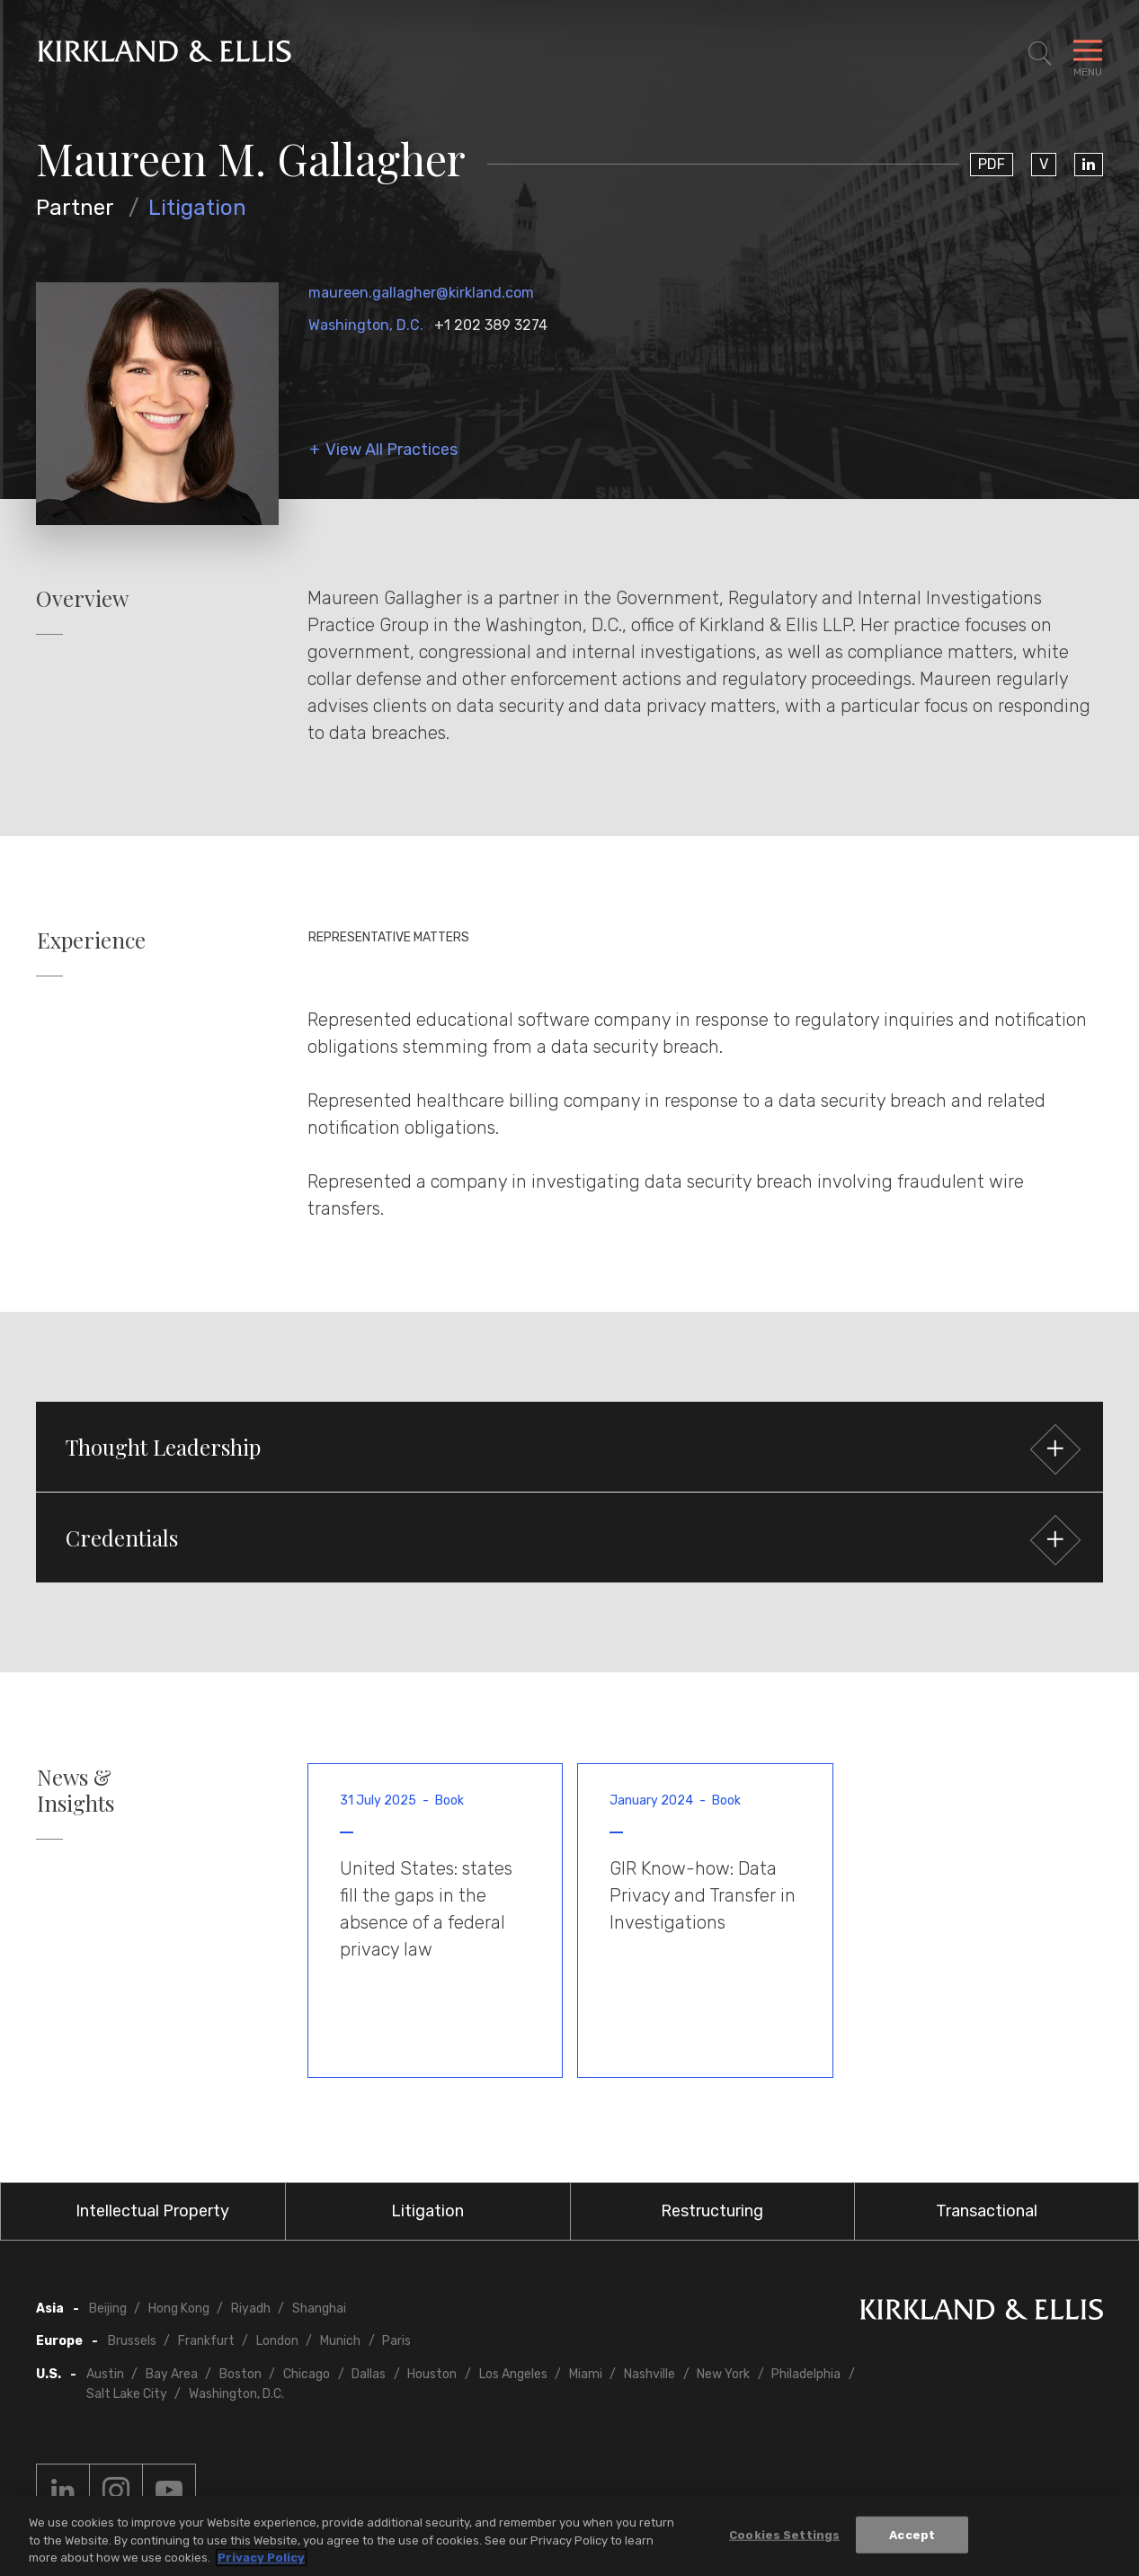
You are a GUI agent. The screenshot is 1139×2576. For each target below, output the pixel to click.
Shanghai (319, 2308)
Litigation (197, 207)
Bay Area (172, 2374)
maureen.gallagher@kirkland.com (421, 292)
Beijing (108, 2308)
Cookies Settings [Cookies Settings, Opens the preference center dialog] (784, 2534)
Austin (105, 2374)
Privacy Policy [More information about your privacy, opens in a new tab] (261, 2557)
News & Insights (75, 1790)
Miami (585, 2374)
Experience (91, 940)
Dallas (368, 2374)
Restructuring (712, 2211)
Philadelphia (806, 2374)
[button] (569, 1447)
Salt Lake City (126, 2394)
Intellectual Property (152, 2211)
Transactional (986, 2211)
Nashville (649, 2374)
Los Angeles (513, 2374)
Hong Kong (178, 2308)
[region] (569, 2536)
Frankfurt (206, 2341)
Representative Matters (388, 937)
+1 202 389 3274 (490, 325)
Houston (432, 2374)
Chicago (306, 2374)
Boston (240, 2374)
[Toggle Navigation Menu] (1087, 53)
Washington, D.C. (365, 325)
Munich (340, 2341)
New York (723, 2374)
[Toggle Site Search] (1040, 53)
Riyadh (251, 2308)
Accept (912, 2534)
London (277, 2341)
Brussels (132, 2341)
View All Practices (391, 450)
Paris (396, 2341)
